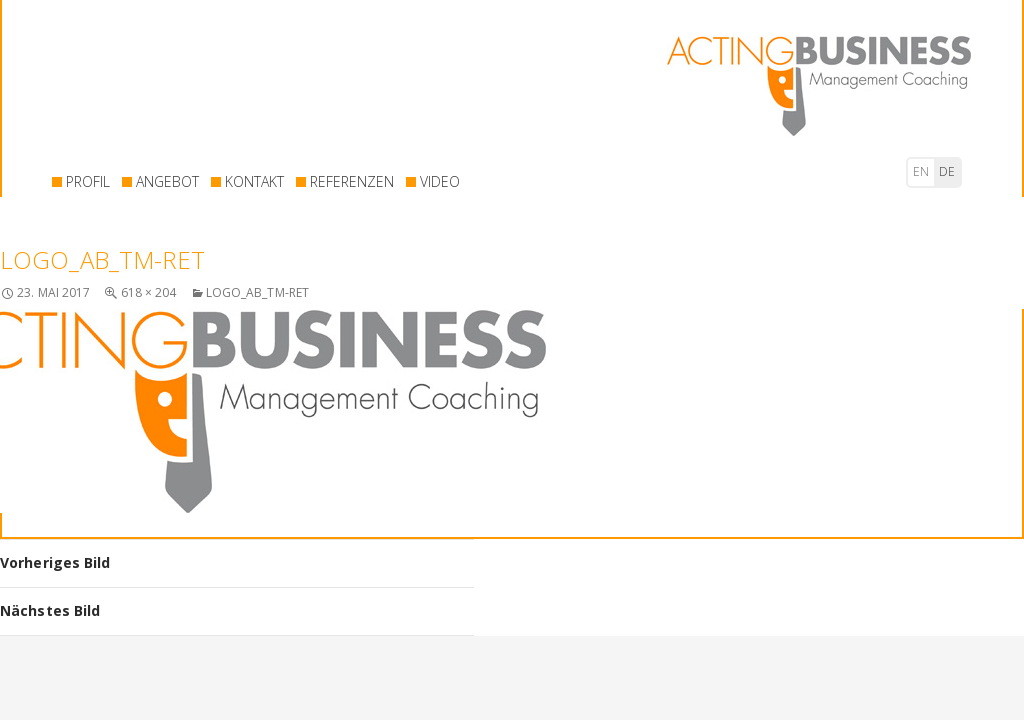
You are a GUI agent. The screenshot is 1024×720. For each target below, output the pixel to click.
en (921, 171)
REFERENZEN (352, 181)
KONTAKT (254, 181)
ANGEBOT (167, 181)
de (947, 171)
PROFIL (88, 181)
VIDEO (440, 181)
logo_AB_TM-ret (257, 292)
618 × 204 (149, 292)
